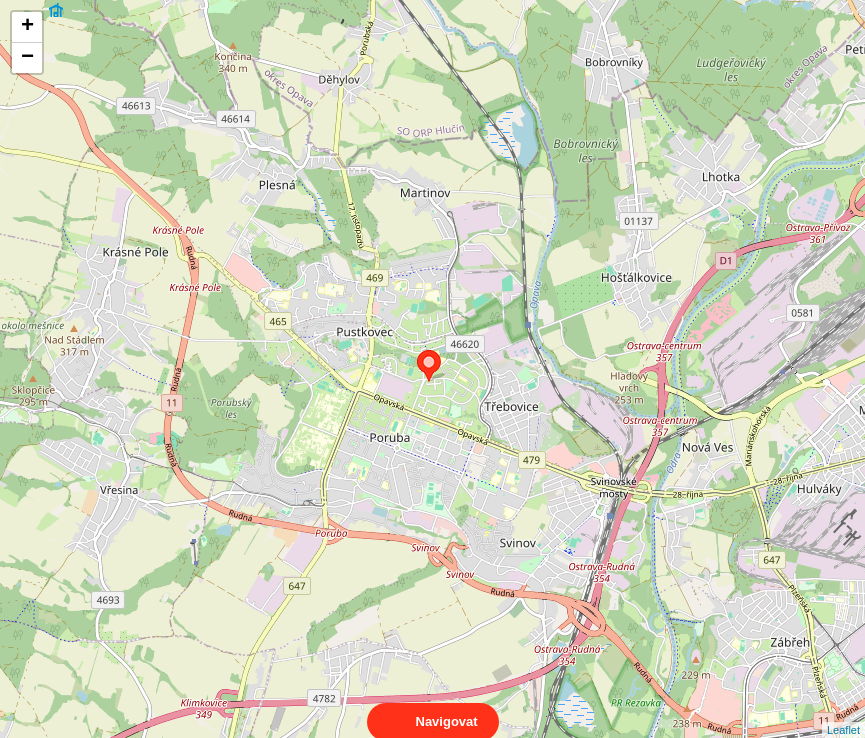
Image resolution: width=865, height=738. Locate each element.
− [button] (27, 58)
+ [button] (27, 27)
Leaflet (843, 712)
